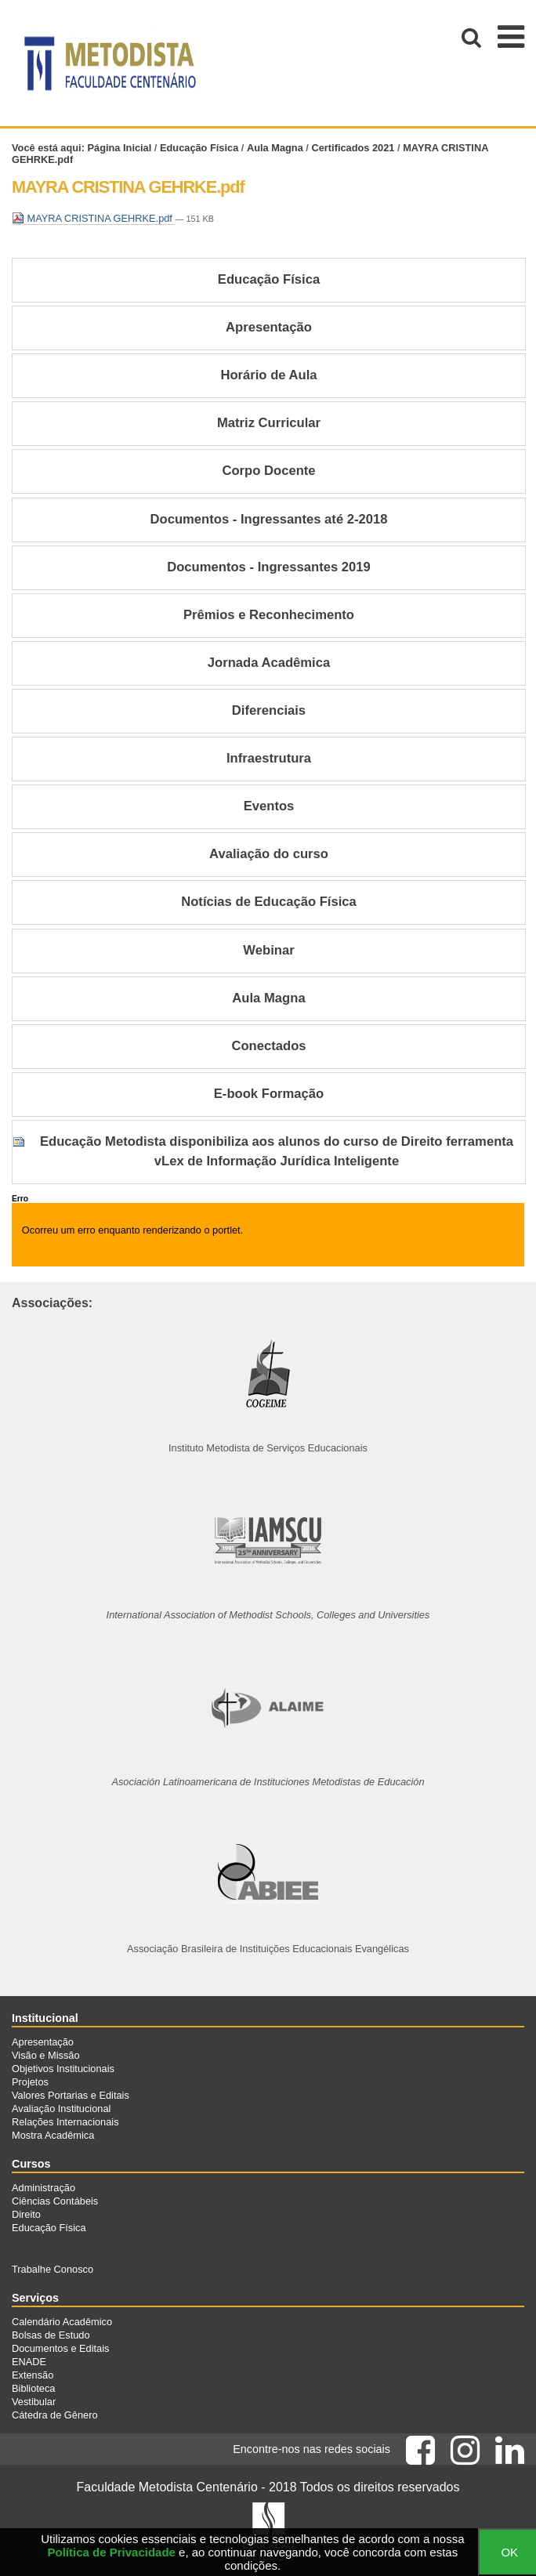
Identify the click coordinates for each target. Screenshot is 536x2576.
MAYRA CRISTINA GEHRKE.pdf (93, 218)
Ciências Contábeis (55, 2201)
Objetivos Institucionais (63, 2068)
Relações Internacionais (65, 2122)
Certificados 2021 (352, 148)
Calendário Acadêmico (62, 2322)
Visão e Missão (46, 2055)
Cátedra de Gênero (55, 2415)
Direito (26, 2214)
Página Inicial (120, 148)
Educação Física (199, 148)
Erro (20, 1198)
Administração (43, 2188)
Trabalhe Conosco (52, 2269)
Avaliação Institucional (61, 2108)
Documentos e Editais (60, 2348)
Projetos (30, 2082)
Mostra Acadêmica (53, 2135)
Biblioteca (34, 2388)
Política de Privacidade (112, 2552)
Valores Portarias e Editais (70, 2095)
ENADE (29, 2362)
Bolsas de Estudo (51, 2335)
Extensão (32, 2375)
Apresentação (43, 2042)
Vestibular (34, 2402)
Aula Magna (275, 148)
